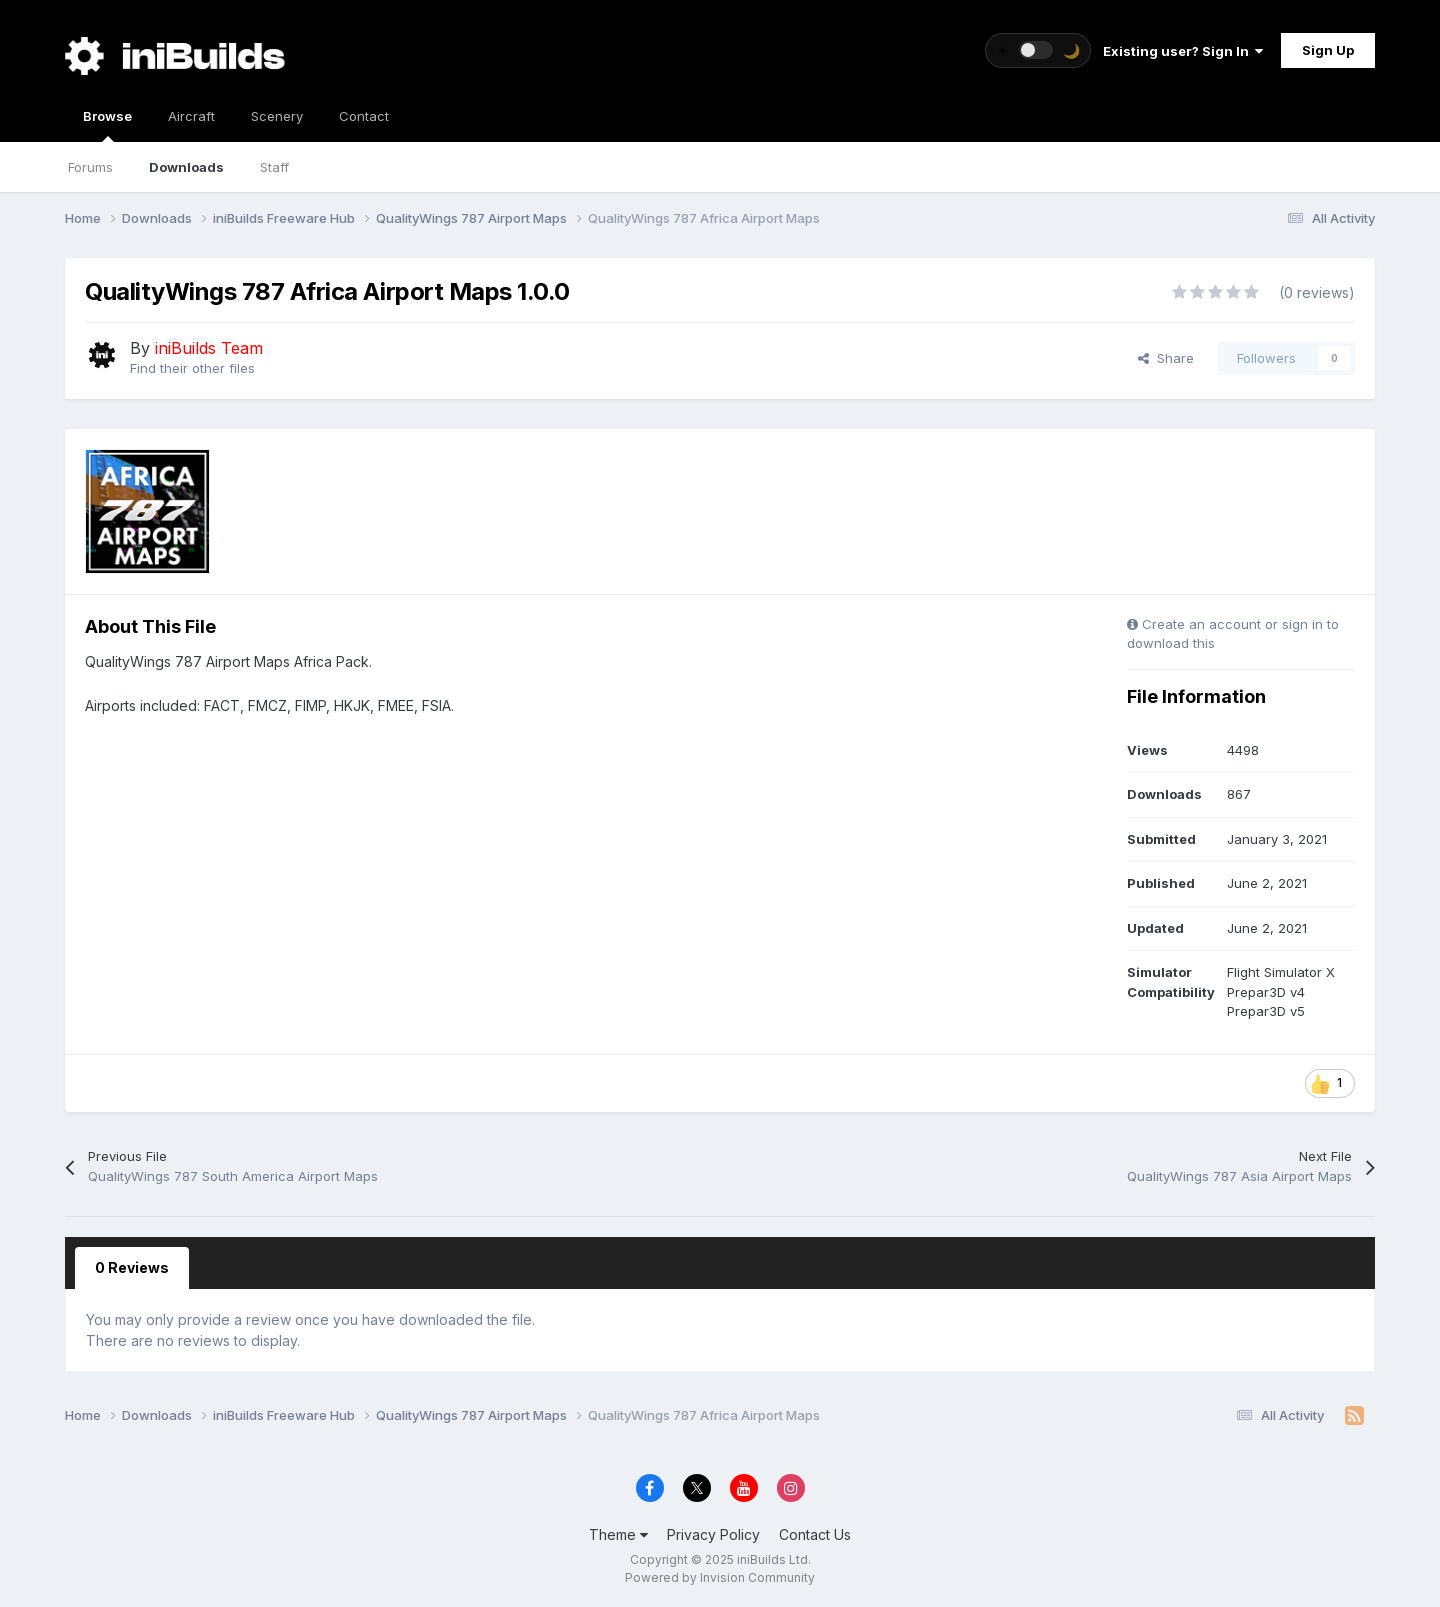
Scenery (277, 116)
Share (1166, 358)
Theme (618, 1534)
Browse (107, 125)
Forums (90, 167)
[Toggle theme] (1038, 50)
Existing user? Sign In (1183, 51)
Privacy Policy (713, 1534)
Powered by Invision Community (720, 1577)
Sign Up (1328, 50)
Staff (274, 167)
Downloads (186, 167)
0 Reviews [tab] (132, 1267)
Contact (364, 116)
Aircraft (191, 116)
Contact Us (815, 1534)
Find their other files (192, 368)
